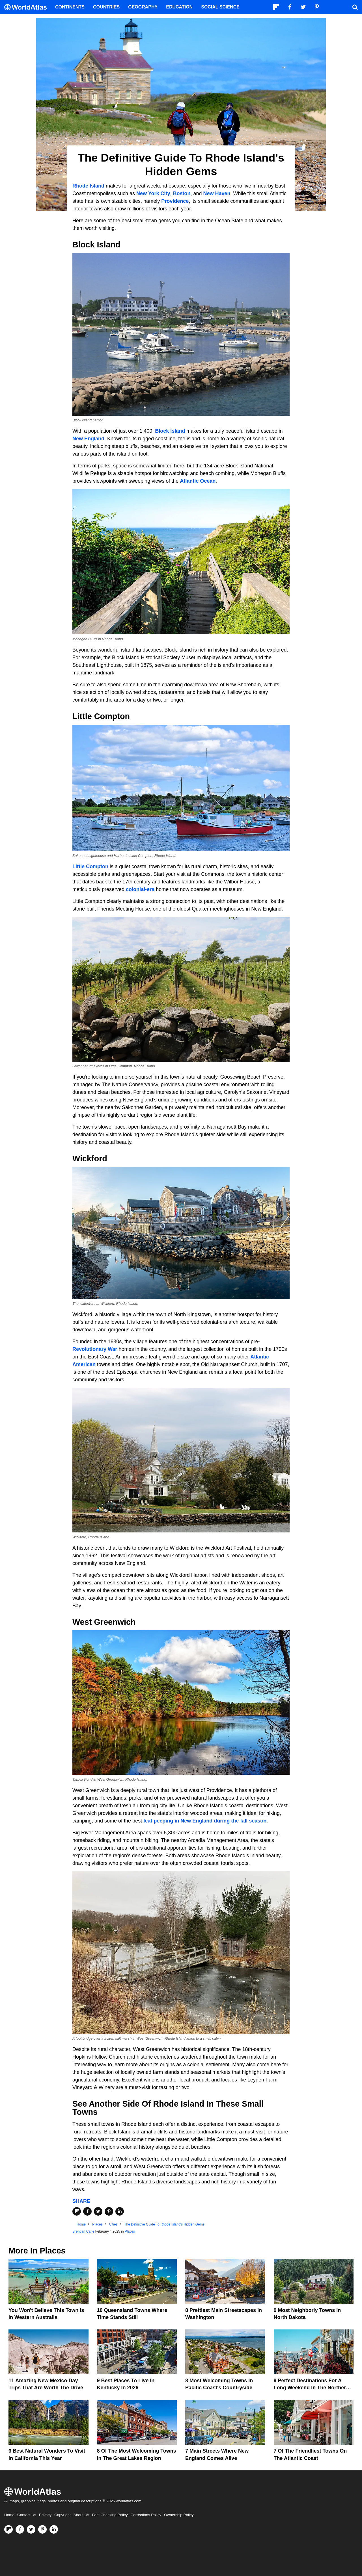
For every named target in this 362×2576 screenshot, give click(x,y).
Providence (175, 201)
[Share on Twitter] (98, 2211)
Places (130, 2231)
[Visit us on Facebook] (20, 2529)
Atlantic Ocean (198, 481)
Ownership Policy (178, 2515)
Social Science (220, 7)
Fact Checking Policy (110, 2515)
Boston (182, 193)
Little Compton (90, 866)
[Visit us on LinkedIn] (53, 2529)
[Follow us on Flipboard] (8, 2529)
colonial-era (140, 889)
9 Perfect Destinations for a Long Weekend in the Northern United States (311, 2388)
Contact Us (26, 2515)
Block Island (170, 431)
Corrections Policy (145, 2515)
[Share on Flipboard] (76, 2211)
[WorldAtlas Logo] (27, 7)
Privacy (45, 2515)
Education (179, 7)
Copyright (62, 2515)
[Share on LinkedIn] (119, 2211)
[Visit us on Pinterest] (42, 2529)
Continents (70, 7)
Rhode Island (88, 186)
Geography (143, 7)
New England (88, 438)
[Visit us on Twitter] (31, 2529)
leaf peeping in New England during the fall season (204, 1821)
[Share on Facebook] (87, 2211)
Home (9, 2515)
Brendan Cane (83, 2231)
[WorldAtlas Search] (355, 7)
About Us (81, 2515)
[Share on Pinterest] (109, 2211)
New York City (153, 193)
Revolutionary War (94, 1349)
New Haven (216, 193)
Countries (106, 7)
